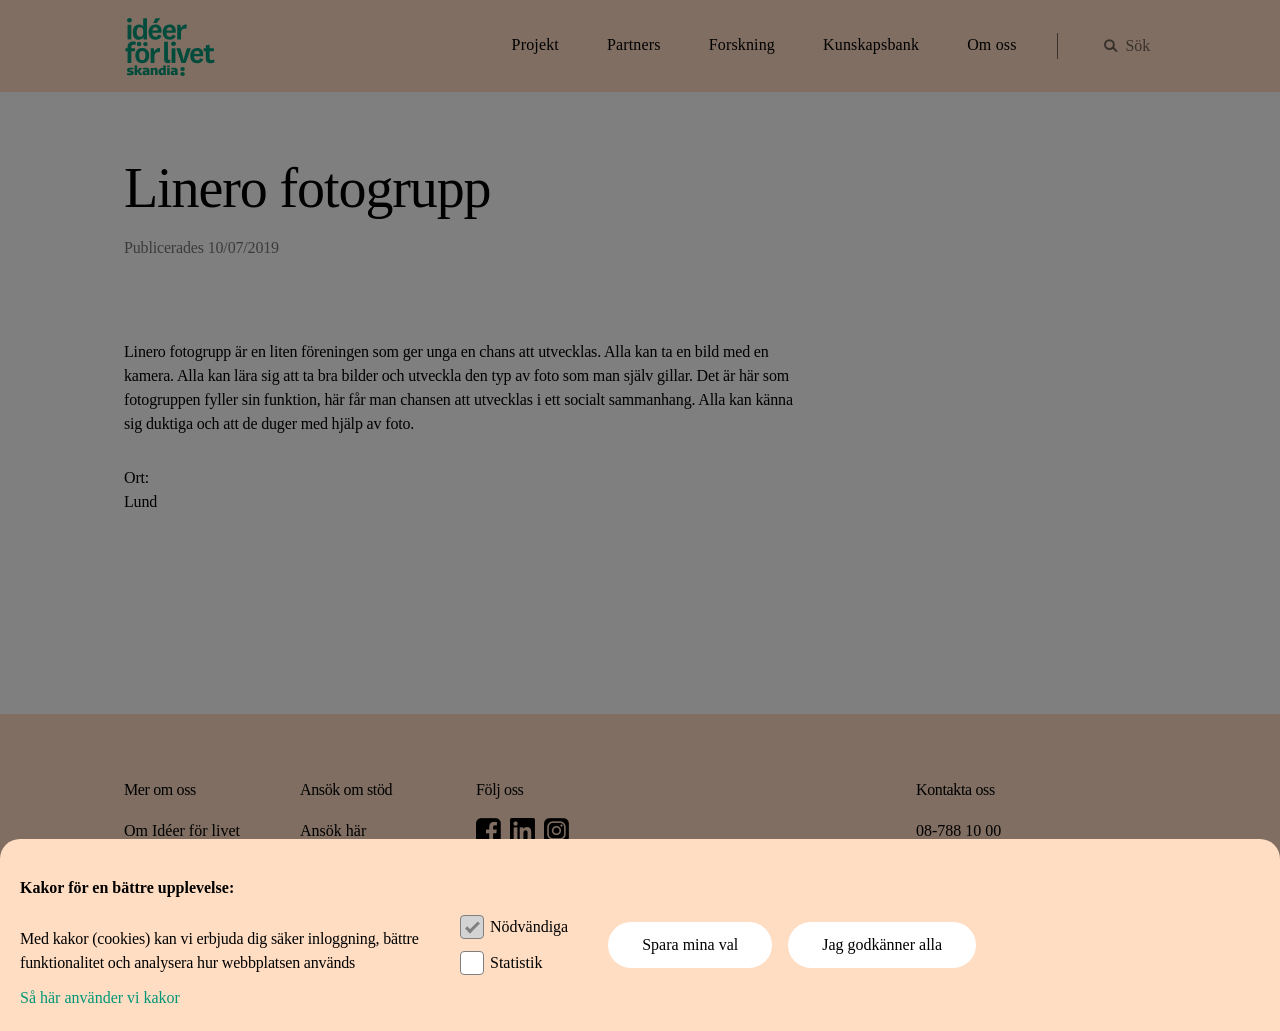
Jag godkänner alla (882, 944)
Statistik (516, 962)
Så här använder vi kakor (100, 997)
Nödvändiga (529, 926)
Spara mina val (690, 944)
